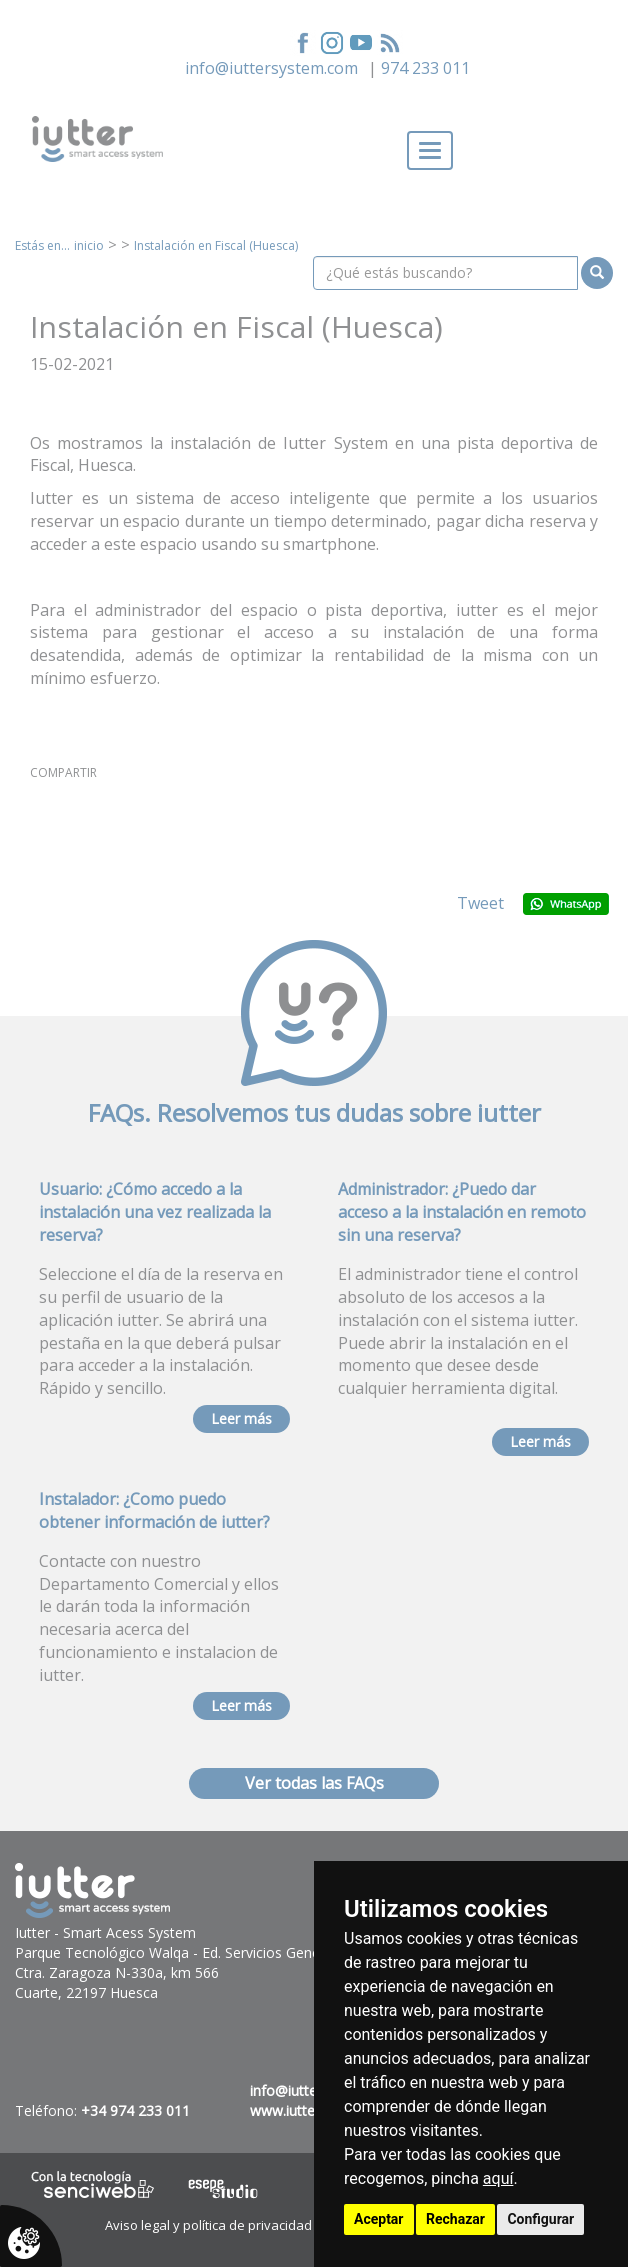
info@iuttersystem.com (271, 68)
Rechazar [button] (455, 2219)
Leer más (241, 1418)
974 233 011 (425, 68)
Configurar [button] (540, 2219)
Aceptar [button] (379, 2219)
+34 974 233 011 (135, 2110)
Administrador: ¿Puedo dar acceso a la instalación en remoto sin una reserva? (462, 1212)
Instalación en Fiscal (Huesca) (216, 245)
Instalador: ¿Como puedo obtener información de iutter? (154, 1510)
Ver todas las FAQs (314, 1783)
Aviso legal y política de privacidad (208, 2225)
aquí (498, 2178)
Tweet (480, 903)
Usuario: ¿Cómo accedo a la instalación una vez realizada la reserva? (155, 1212)
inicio (89, 245)
